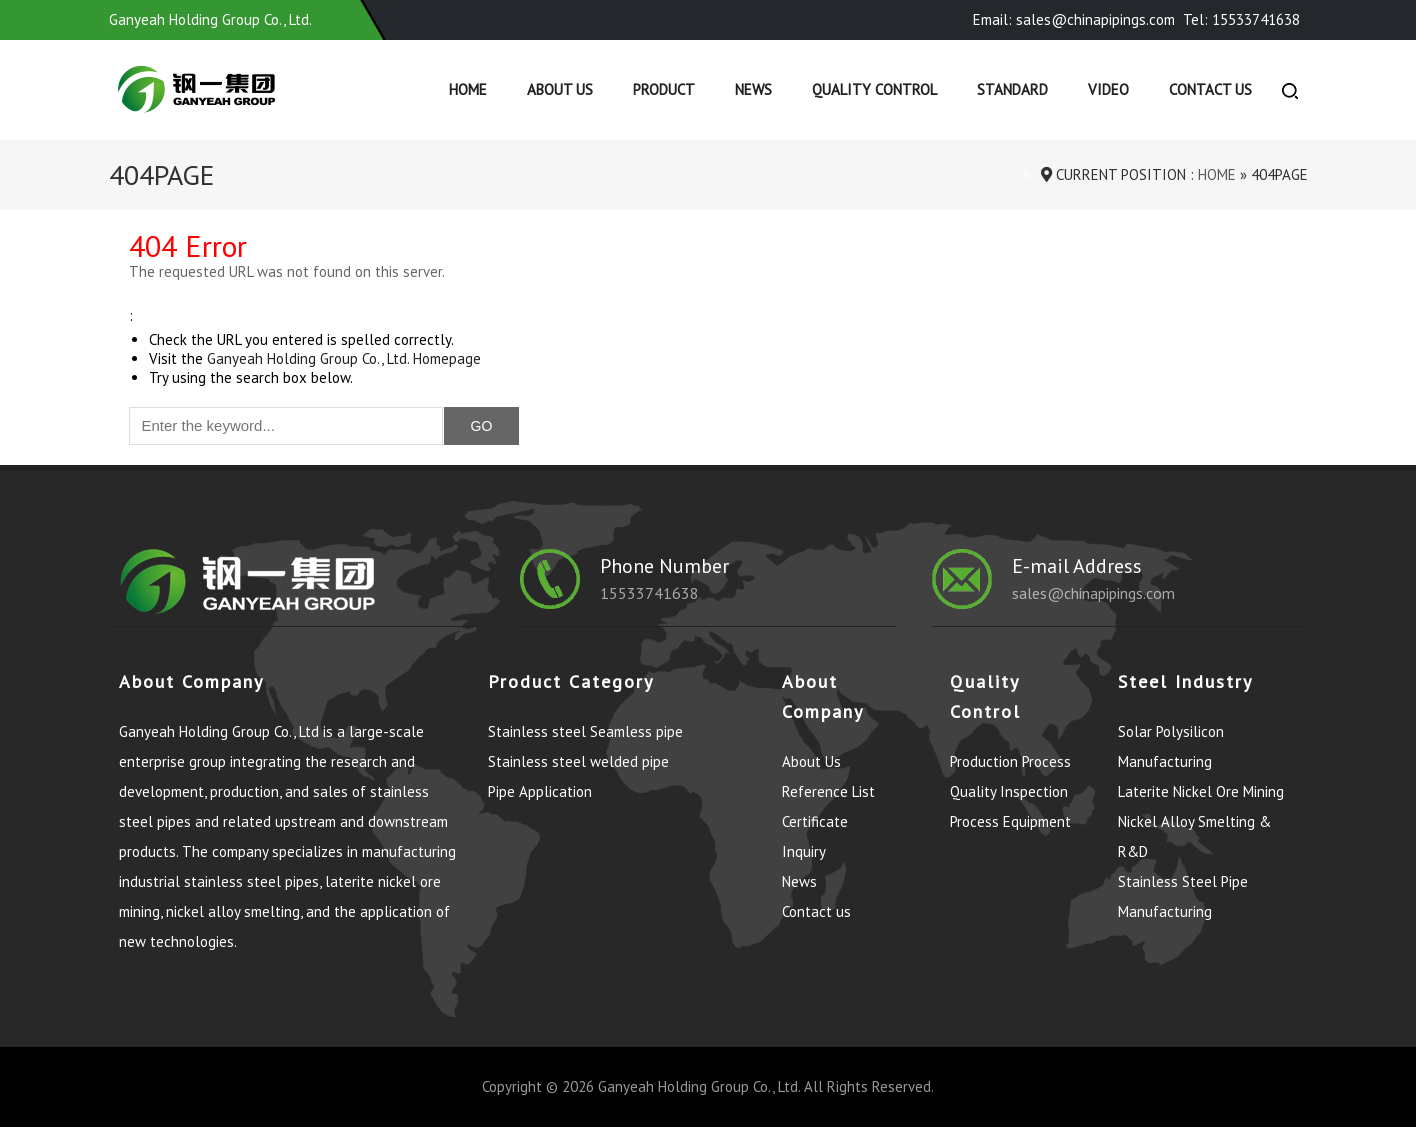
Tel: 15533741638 (1241, 19)
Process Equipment (1010, 821)
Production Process (1010, 761)
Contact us (1210, 89)
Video (1108, 89)
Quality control (874, 89)
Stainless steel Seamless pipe (585, 731)
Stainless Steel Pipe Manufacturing (1183, 896)
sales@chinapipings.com (1093, 593)
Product (664, 89)
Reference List (828, 791)
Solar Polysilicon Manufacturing (1171, 746)
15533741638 (649, 593)
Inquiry (804, 851)
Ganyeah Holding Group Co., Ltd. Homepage (344, 358)
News (753, 89)
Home (468, 89)
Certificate (815, 821)
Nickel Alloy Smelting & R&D (1194, 836)
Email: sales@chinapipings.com (1074, 19)
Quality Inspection (1009, 791)
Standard (1012, 89)
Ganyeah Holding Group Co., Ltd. (699, 1086)
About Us (560, 89)
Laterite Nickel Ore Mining (1201, 791)
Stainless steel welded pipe (578, 761)
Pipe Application (540, 791)
